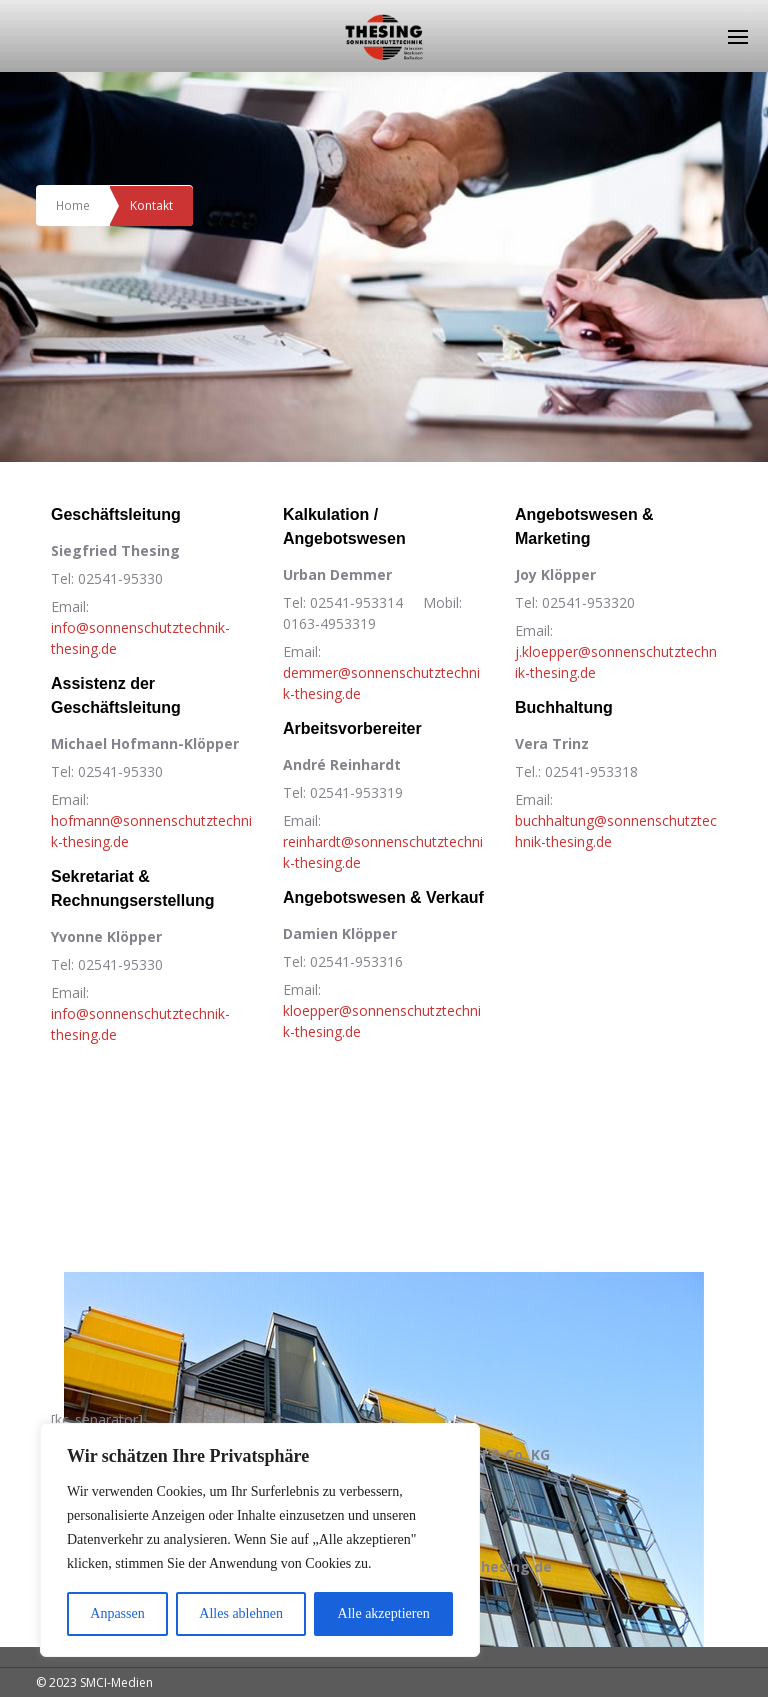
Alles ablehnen (241, 1613)
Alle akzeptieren (384, 1613)
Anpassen (117, 1613)
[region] (260, 1540)
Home (73, 204)
